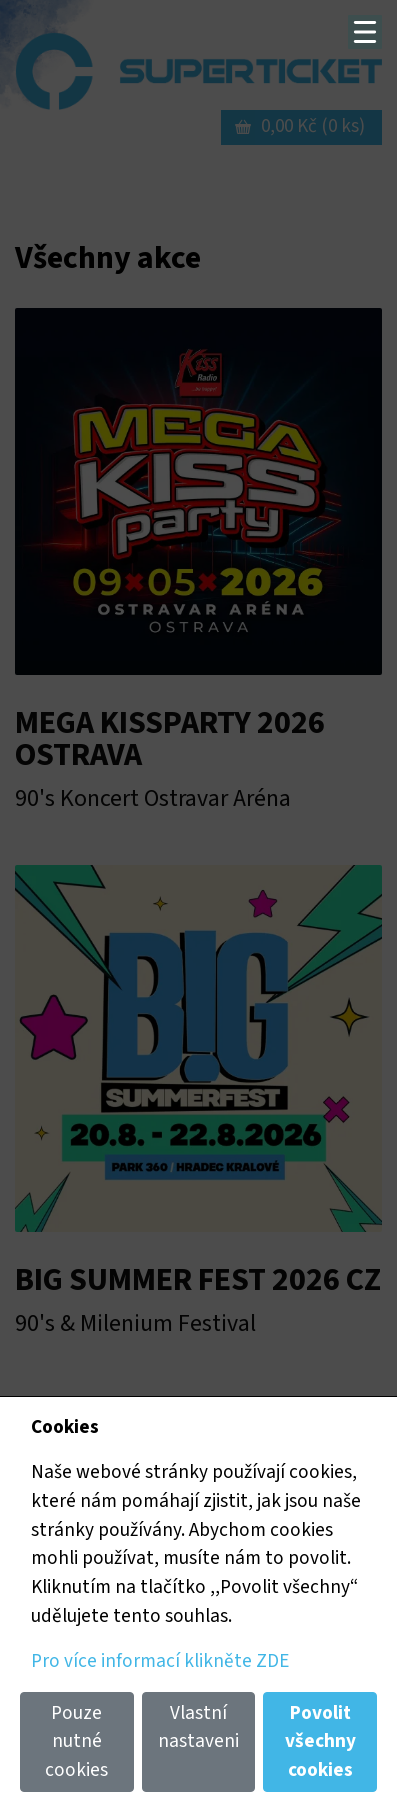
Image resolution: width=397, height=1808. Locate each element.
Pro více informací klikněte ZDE (160, 1661)
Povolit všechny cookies (320, 1742)
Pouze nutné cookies (76, 1742)
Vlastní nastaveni (198, 1727)
